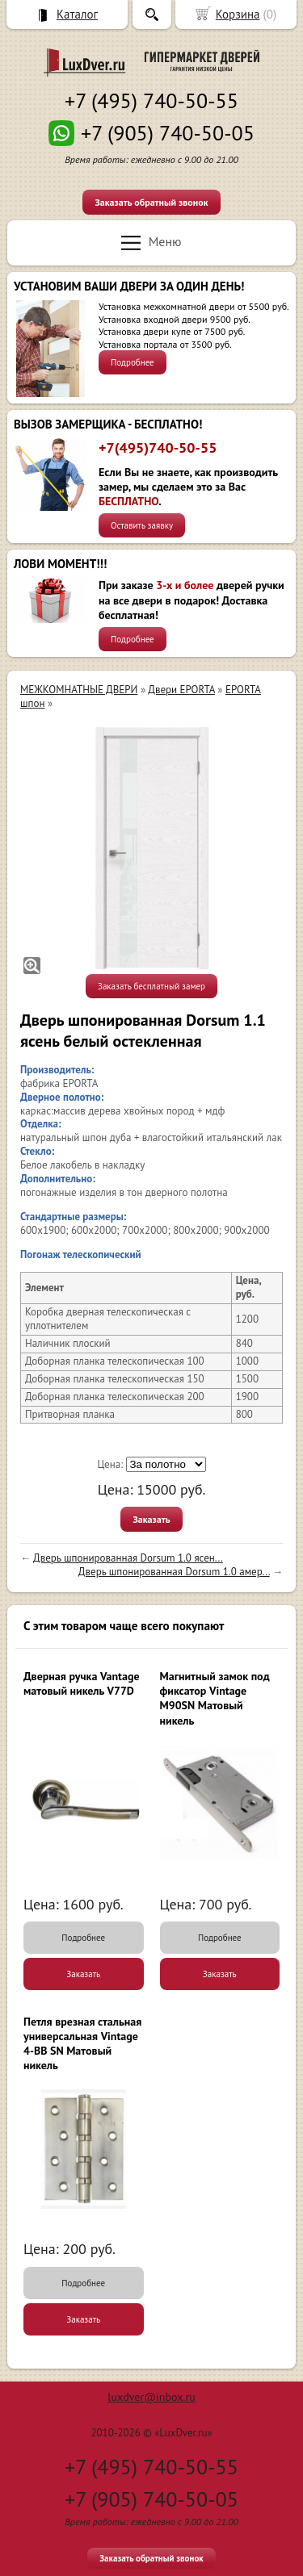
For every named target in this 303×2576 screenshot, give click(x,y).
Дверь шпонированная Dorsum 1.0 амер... (174, 1572)
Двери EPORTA (181, 689)
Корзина (238, 14)
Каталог (77, 14)
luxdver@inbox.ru (151, 2397)
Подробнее (132, 362)
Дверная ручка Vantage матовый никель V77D (81, 1683)
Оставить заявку (142, 525)
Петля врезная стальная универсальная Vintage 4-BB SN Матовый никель (82, 2043)
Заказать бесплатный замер (151, 986)
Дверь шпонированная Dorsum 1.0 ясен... (128, 1558)
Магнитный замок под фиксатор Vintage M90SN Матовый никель (215, 1698)
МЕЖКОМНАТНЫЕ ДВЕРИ (78, 689)
